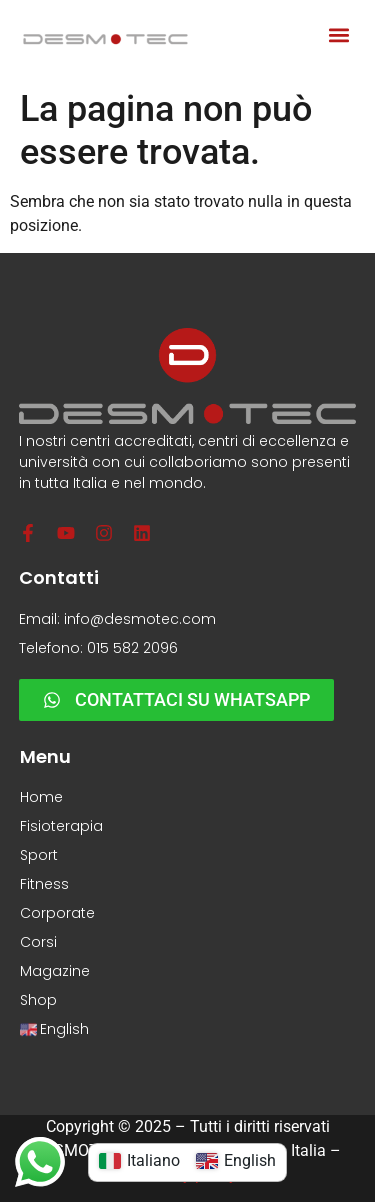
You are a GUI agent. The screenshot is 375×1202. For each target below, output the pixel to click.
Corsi (38, 942)
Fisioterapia (61, 826)
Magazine (55, 971)
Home (41, 797)
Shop (38, 1000)
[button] (338, 35)
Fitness (44, 884)
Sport (39, 855)
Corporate (57, 913)
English (54, 1029)
